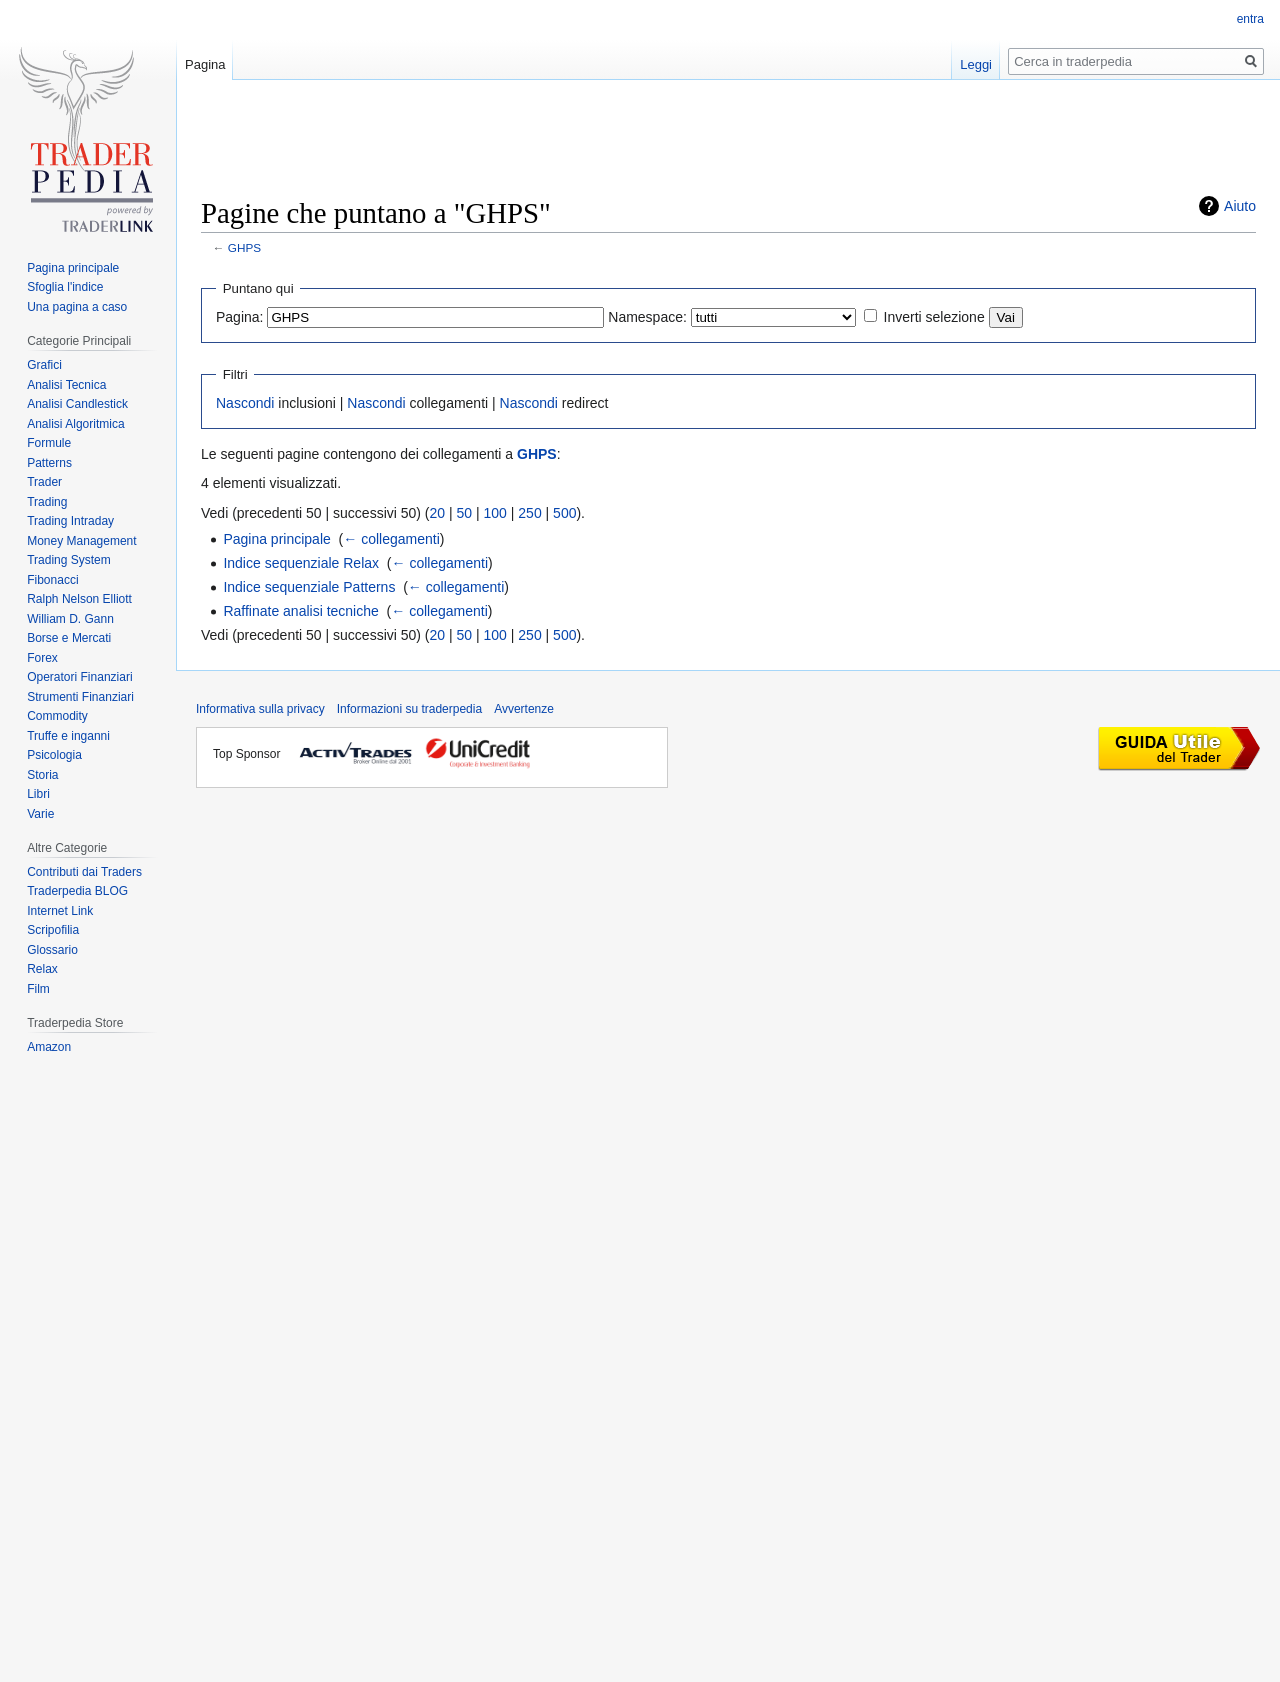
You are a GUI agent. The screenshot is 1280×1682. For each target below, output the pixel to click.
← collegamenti (391, 539)
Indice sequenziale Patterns (309, 587)
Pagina (205, 64)
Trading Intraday (70, 521)
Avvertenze (524, 709)
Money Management (81, 541)
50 (465, 513)
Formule (49, 443)
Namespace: (647, 317)
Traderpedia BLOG (77, 891)
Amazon (49, 1047)
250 (529, 513)
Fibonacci (52, 580)
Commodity (57, 716)
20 (438, 513)
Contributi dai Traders (84, 872)
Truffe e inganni (68, 736)
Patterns (49, 463)
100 (495, 513)
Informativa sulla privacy (260, 709)
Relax (42, 969)
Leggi (976, 64)
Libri (38, 794)
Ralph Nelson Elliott (79, 599)
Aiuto (1240, 206)
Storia (42, 775)
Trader (44, 482)
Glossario (52, 950)
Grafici (44, 365)
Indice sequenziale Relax (301, 563)
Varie (40, 814)
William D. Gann (70, 619)
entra (1250, 19)
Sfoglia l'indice (65, 287)
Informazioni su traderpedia (409, 709)
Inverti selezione (934, 317)
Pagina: (239, 317)
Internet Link (60, 911)
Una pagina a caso (77, 307)
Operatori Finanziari (79, 677)
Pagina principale (276, 539)
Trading (47, 502)
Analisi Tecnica (66, 385)
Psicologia (54, 755)
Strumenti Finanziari (80, 697)
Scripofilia (53, 930)
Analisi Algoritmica (75, 424)
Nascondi (245, 403)
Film (38, 989)
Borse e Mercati (69, 638)
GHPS (244, 247)
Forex (42, 658)
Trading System (69, 560)
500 (564, 513)
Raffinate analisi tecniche (300, 611)
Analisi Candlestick (77, 404)
